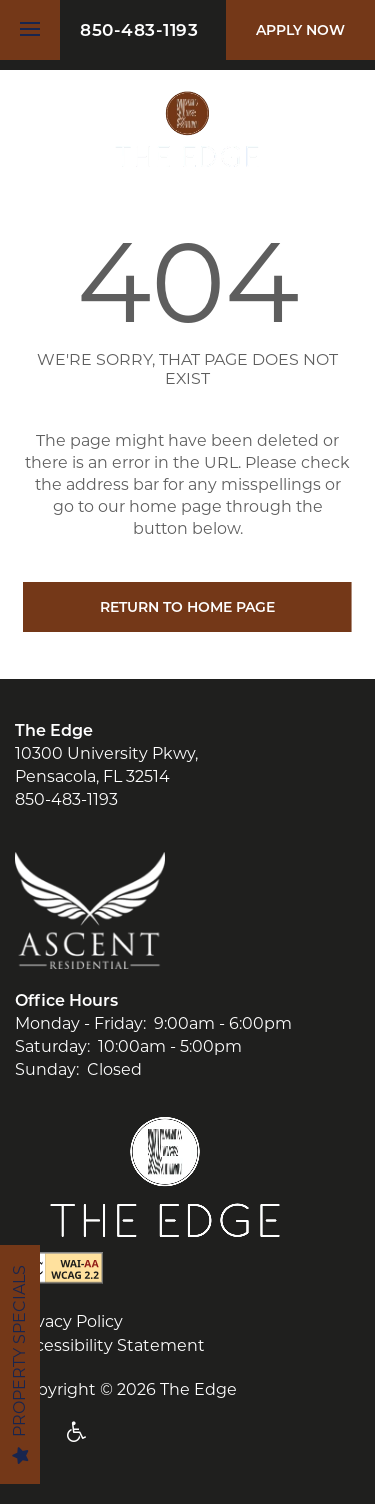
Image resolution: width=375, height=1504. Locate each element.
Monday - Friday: (80, 1023)
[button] (300, 30)
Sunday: (47, 1069)
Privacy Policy (69, 1321)
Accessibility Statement (110, 1345)
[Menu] (30, 30)
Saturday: (52, 1046)
